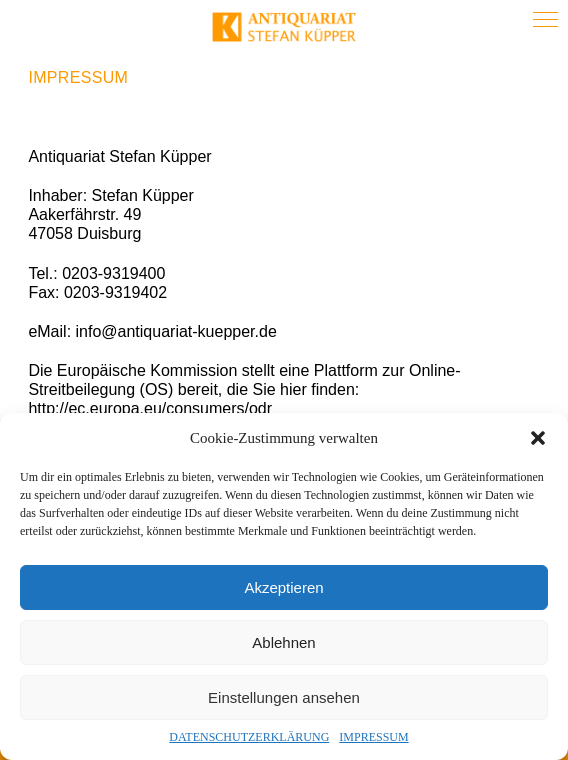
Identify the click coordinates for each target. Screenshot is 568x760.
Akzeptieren (283, 587)
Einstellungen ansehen (284, 697)
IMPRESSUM (373, 737)
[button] (538, 438)
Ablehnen (283, 642)
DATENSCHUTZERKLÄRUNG (249, 737)
